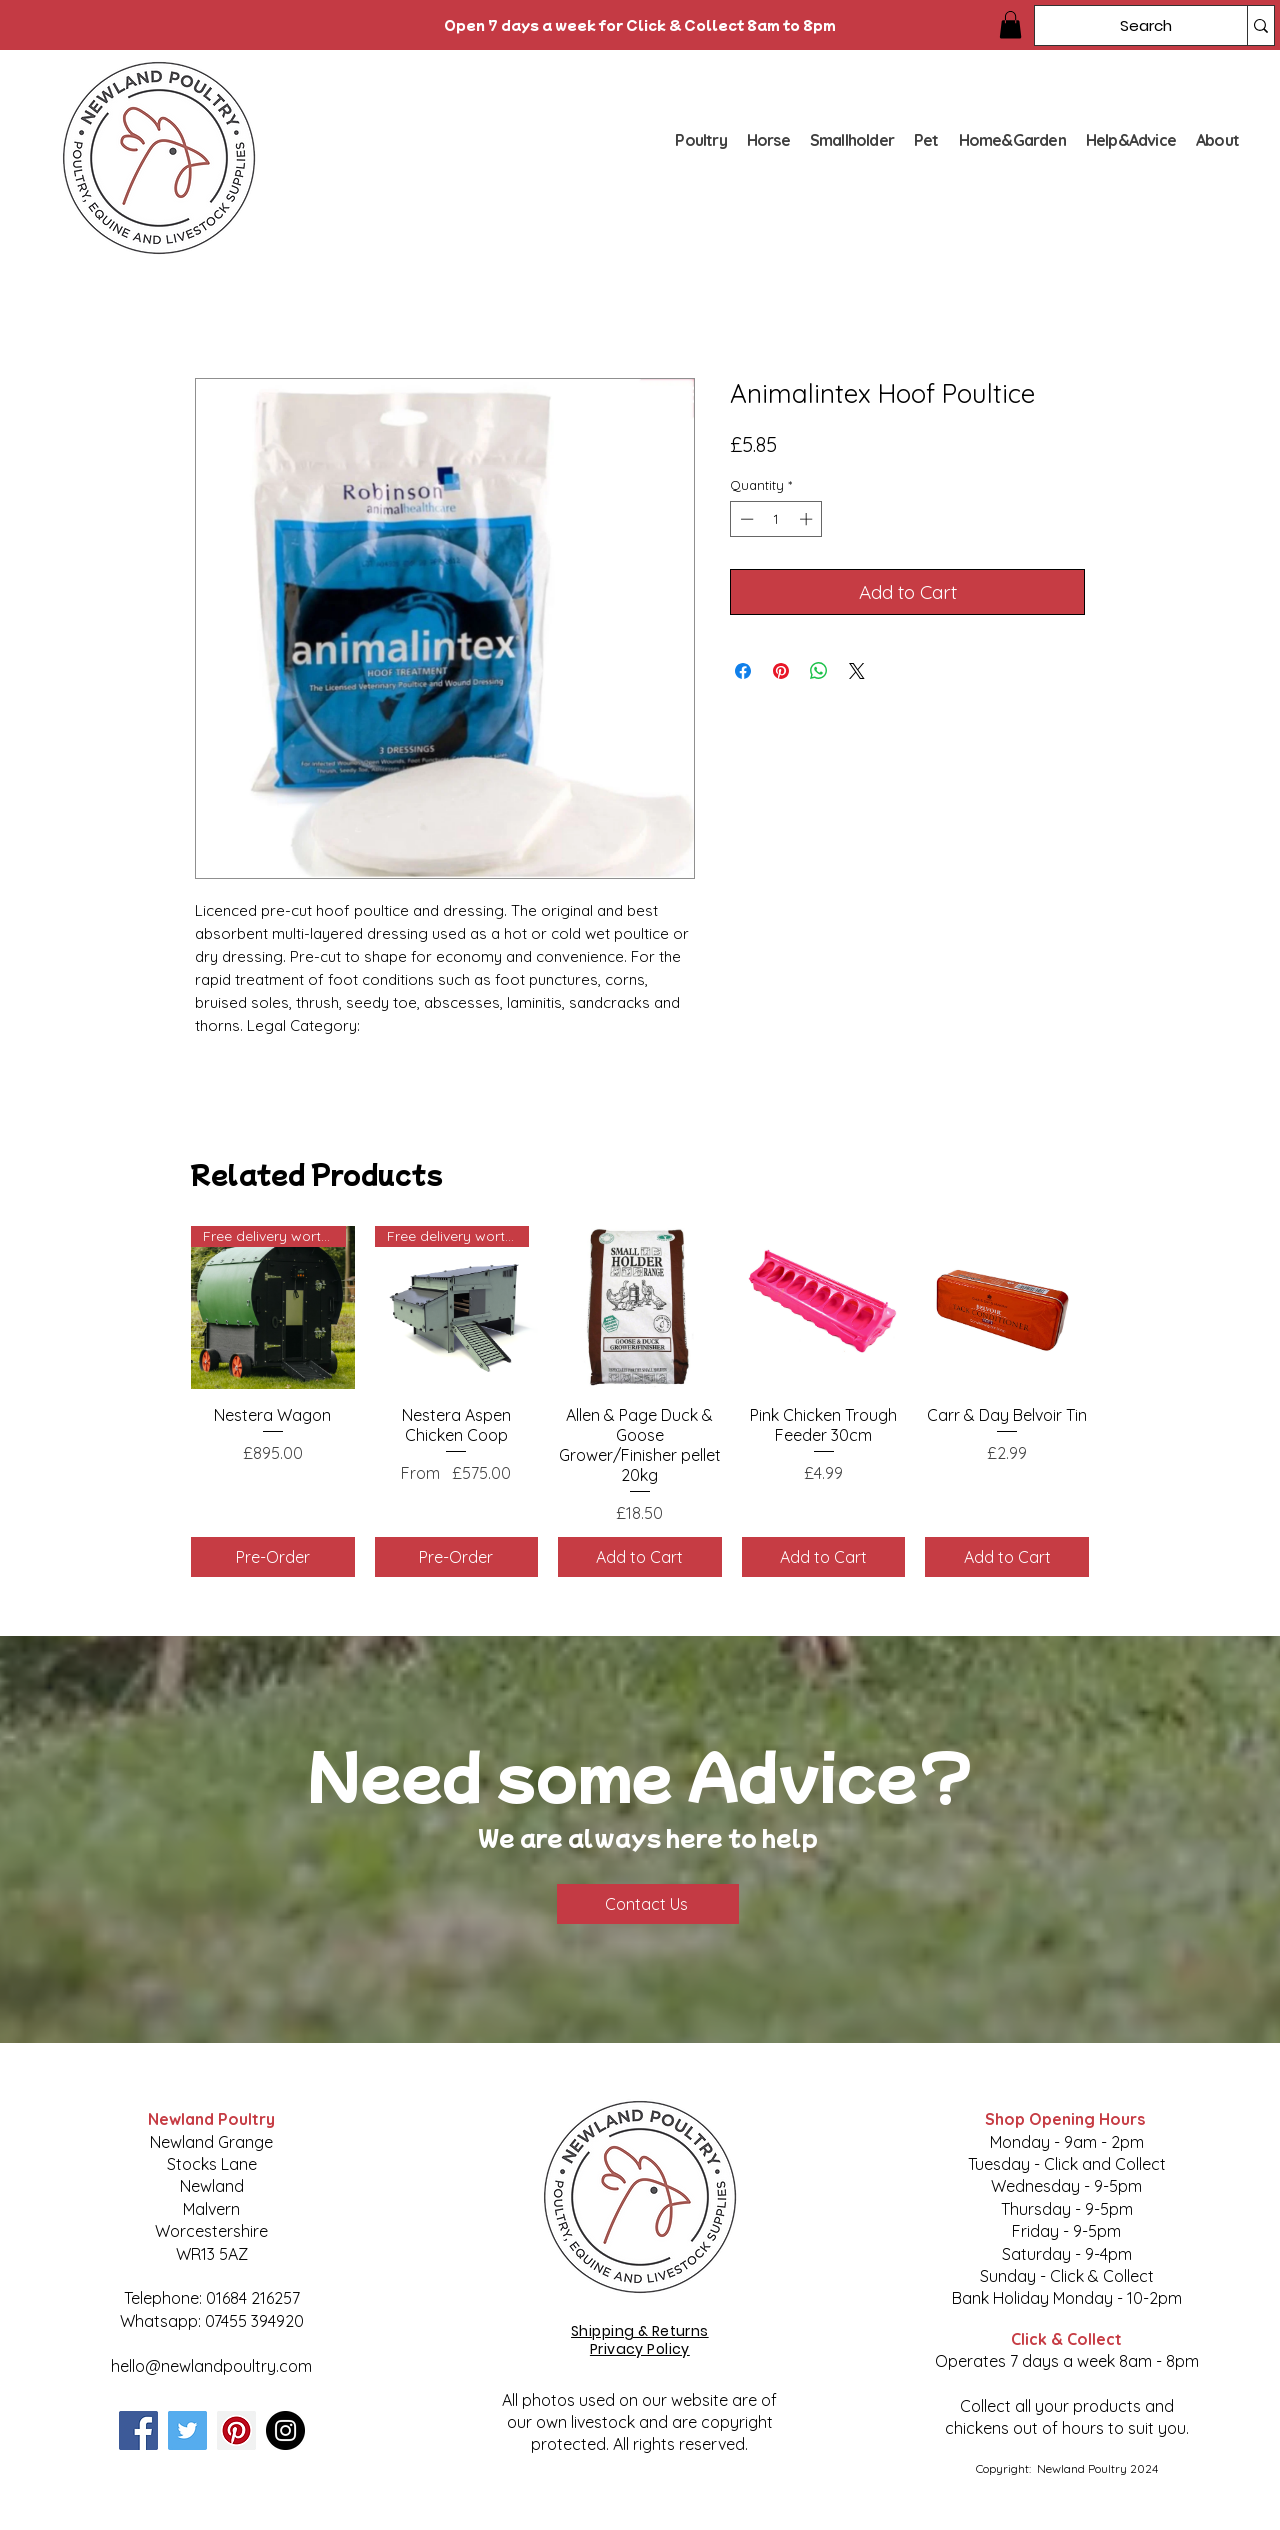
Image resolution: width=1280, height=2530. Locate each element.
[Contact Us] (648, 1904)
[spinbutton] (776, 519)
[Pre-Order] (273, 1557)
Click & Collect (1066, 2339)
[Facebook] (138, 2430)
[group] (640, 1401)
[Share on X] (857, 671)
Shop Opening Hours (1067, 2119)
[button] (1010, 24)
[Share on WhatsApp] (819, 671)
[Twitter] (187, 2430)
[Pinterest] (236, 2430)
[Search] (1126, 25)
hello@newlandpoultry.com (211, 2366)
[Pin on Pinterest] (781, 671)
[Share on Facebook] (743, 671)
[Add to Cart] (640, 1557)
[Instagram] (285, 2430)
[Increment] (808, 519)
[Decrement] (745, 519)
